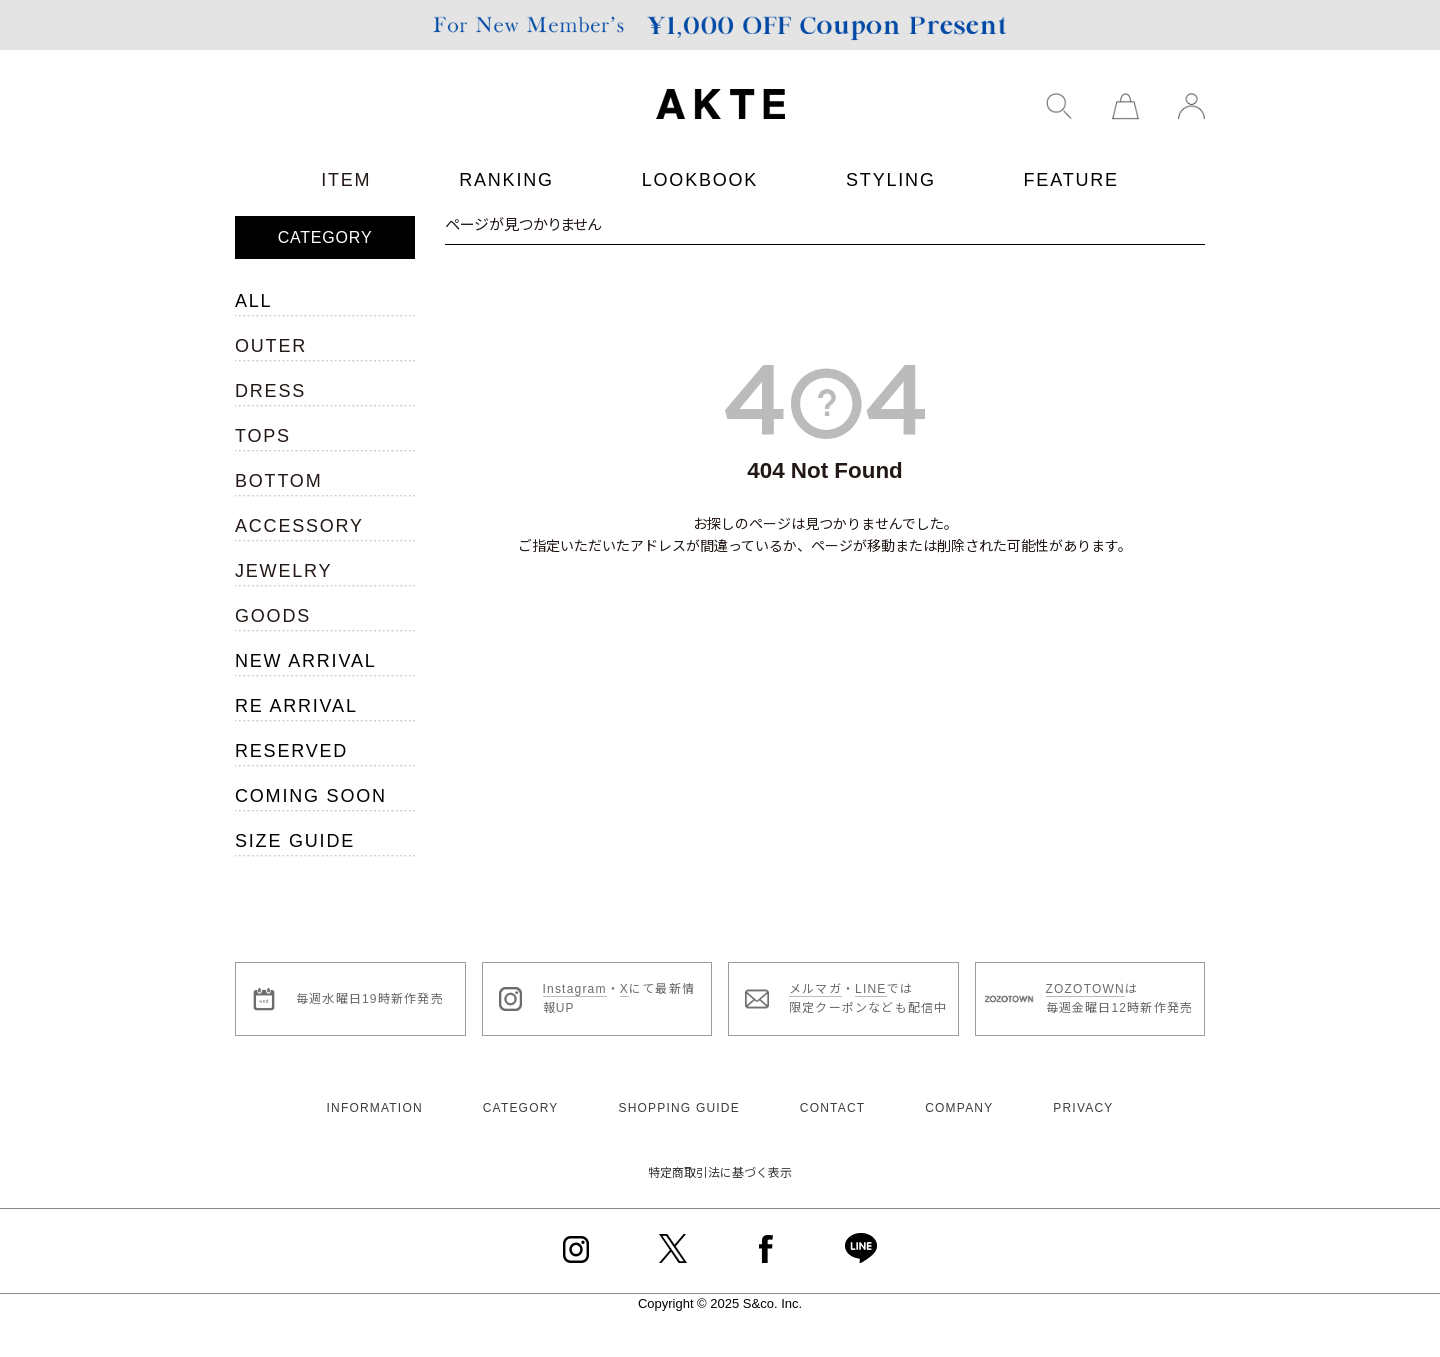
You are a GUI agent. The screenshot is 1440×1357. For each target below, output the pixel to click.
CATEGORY (521, 1108)
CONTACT (833, 1108)
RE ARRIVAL (296, 706)
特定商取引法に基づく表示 (720, 1173)
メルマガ (815, 989)
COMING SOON (311, 796)
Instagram (575, 989)
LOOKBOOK (700, 180)
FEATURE (1071, 180)
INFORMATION (375, 1108)
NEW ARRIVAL (306, 661)
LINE (870, 989)
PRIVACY (1083, 1108)
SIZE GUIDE (295, 841)
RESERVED (291, 751)
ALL (253, 301)
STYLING (891, 180)
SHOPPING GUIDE (678, 1108)
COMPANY (959, 1108)
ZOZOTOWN (1085, 989)
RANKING (506, 180)
